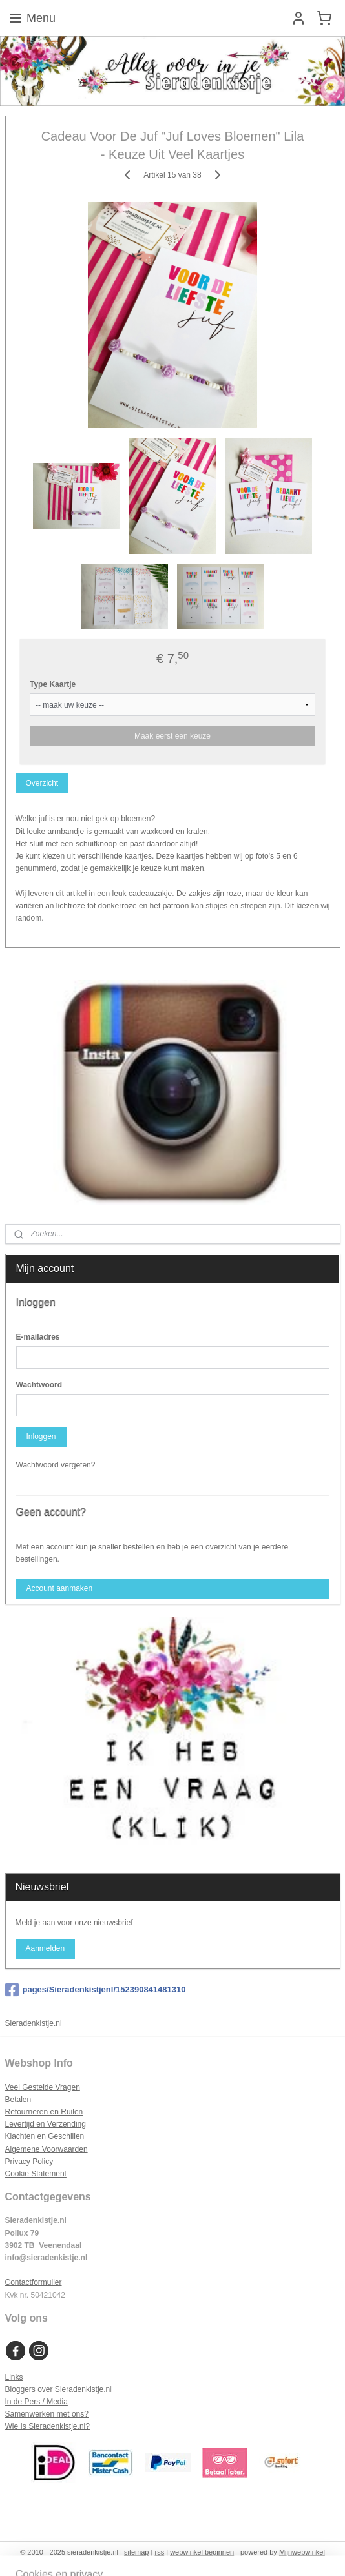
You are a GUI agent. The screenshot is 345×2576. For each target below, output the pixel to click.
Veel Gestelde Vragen (42, 2087)
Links (14, 2377)
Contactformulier (33, 2282)
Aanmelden (45, 1948)
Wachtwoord (39, 1384)
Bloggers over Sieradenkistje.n (57, 2389)
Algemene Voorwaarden (46, 2149)
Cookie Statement (36, 2173)
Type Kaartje (53, 684)
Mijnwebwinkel (302, 2552)
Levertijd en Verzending (45, 2124)
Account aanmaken (59, 1588)
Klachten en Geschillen (45, 2136)
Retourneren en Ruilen (44, 2111)
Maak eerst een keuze (172, 736)
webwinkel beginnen (202, 2552)
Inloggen (41, 1436)
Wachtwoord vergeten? (56, 1464)
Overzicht (41, 783)
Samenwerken (30, 2413)
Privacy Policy (29, 2161)
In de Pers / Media (36, 2401)
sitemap (136, 2552)
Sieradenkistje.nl (33, 2023)
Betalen (18, 2099)
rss (159, 2552)
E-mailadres (38, 1337)
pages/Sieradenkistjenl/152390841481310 (95, 1990)
